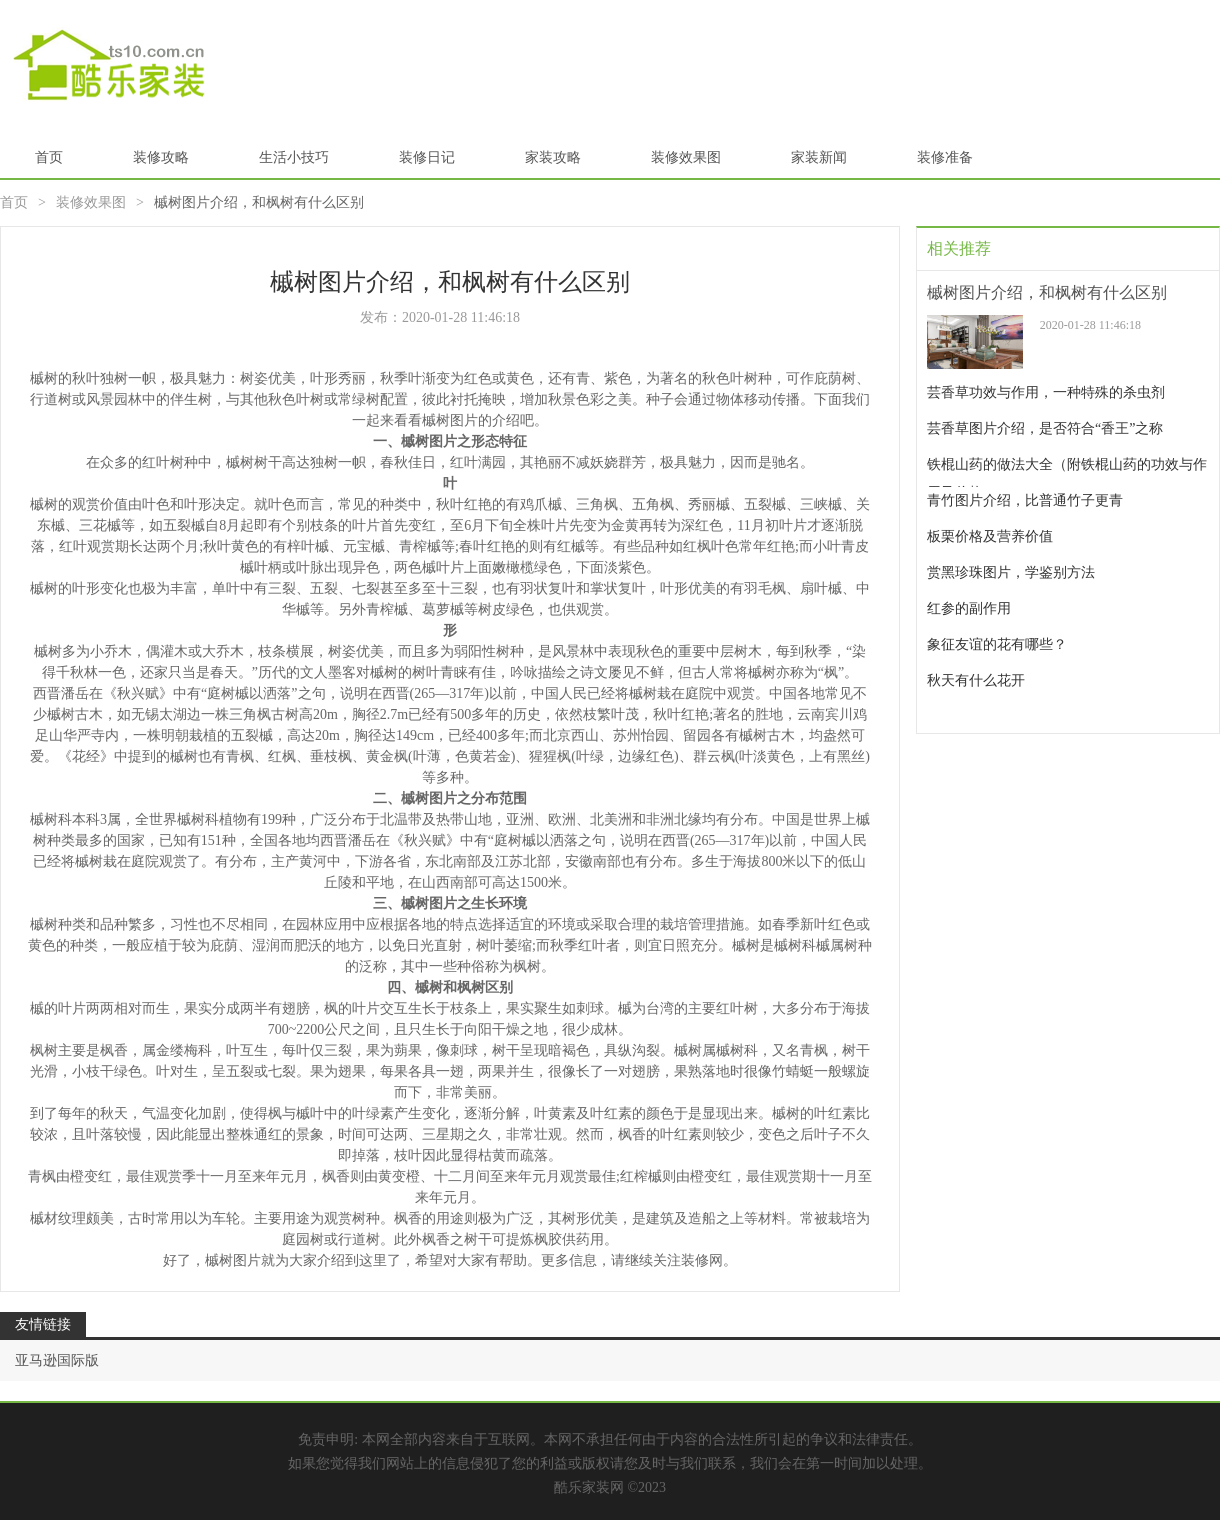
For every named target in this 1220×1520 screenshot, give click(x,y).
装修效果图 (686, 157)
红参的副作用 (969, 608)
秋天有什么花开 (976, 680)
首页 (49, 157)
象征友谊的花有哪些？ (997, 644)
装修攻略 (161, 157)
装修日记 (427, 157)
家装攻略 (553, 157)
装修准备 (945, 157)
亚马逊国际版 (57, 1360)
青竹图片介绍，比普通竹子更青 (1025, 500)
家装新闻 (819, 157)
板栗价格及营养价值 (990, 536)
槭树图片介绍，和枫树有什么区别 (1047, 292)
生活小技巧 (294, 157)
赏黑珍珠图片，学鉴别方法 (1011, 572)
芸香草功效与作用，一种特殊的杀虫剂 (1046, 392)
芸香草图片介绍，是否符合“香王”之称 (1045, 428)
